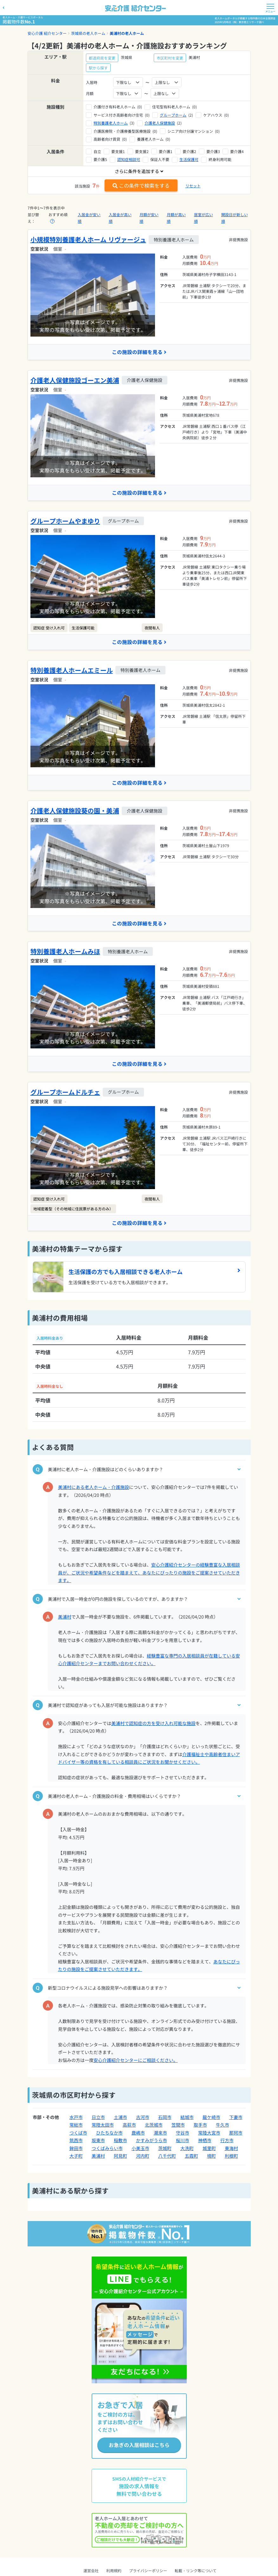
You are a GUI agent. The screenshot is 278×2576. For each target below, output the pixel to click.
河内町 (142, 2157)
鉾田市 (76, 2149)
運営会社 (91, 2572)
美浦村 (64, 1618)
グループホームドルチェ (65, 1093)
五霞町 (191, 2157)
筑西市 (76, 2141)
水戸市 (76, 2118)
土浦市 (120, 2118)
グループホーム (173, 115)
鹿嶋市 (138, 2133)
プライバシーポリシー (148, 2572)
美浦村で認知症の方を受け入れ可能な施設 (153, 1724)
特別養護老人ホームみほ (65, 952)
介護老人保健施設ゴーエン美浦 (74, 380)
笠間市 (178, 2126)
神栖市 (204, 2141)
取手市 (200, 2126)
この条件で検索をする (141, 185)
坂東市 (98, 2141)
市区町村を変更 (170, 58)
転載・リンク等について (196, 2572)
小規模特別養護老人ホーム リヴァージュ (88, 239)
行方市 (227, 2141)
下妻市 (235, 2118)
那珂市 (235, 2133)
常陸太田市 (103, 2126)
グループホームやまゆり (65, 521)
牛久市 (222, 2126)
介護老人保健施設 (160, 122)
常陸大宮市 (209, 2133)
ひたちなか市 (109, 2133)
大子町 (76, 2157)
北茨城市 (154, 2126)
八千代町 (167, 2157)
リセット (193, 185)
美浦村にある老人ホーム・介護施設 (93, 1488)
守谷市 (182, 2133)
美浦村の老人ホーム (127, 33)
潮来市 (160, 2133)
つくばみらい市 (107, 2149)
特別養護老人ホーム (111, 122)
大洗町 (187, 2149)
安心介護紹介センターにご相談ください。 (136, 2061)
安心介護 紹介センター (47, 33)
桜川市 (182, 2141)
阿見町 (120, 2157)
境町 (211, 2157)
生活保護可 (188, 159)
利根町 (231, 2157)
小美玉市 (140, 2149)
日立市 (98, 2118)
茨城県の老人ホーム (88, 33)
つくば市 (78, 2133)
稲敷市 (120, 2141)
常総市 (76, 2126)
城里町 (209, 2149)
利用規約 (113, 2572)
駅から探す (98, 67)
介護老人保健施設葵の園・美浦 (74, 811)
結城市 (187, 2118)
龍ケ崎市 (211, 2118)
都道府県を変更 (102, 58)
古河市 (142, 2118)
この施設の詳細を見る (139, 352)
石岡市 (164, 2118)
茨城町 (164, 2149)
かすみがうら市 (151, 2141)
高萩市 (129, 2126)
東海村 (231, 2149)
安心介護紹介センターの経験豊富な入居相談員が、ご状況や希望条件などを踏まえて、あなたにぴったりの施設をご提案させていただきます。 (149, 1574)
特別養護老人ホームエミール (71, 670)
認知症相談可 (128, 159)
